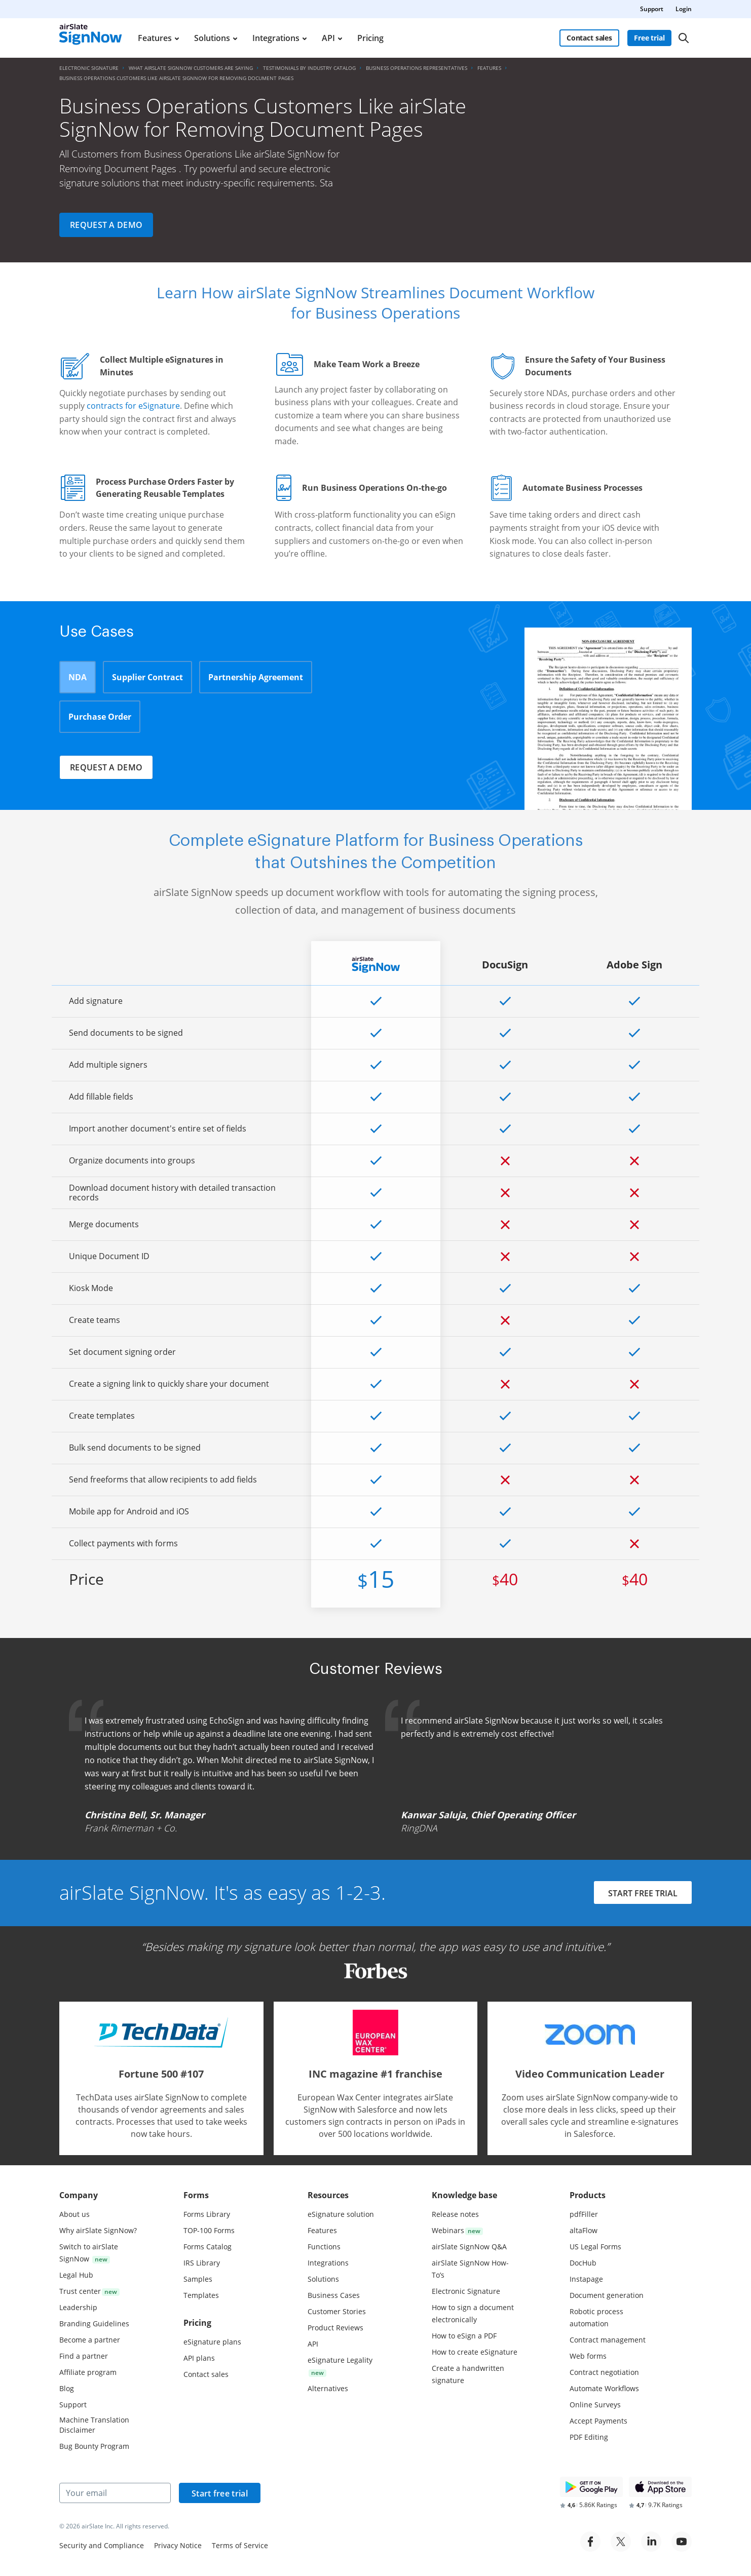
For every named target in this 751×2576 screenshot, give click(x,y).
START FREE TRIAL (643, 1893)
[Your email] (115, 2493)
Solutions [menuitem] (212, 38)
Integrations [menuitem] (275, 38)
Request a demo (106, 224)
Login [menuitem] (683, 9)
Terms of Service (240, 2545)
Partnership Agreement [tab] (255, 677)
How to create (474, 2352)
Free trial (649, 38)
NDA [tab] (77, 677)
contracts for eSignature (133, 405)
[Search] (683, 38)
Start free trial (220, 2493)
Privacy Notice (178, 2545)
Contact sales (589, 38)
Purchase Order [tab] (99, 716)
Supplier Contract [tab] (147, 677)
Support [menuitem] (651, 9)
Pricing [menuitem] (370, 38)
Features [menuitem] (155, 38)
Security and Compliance (101, 2545)
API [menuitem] (328, 38)
